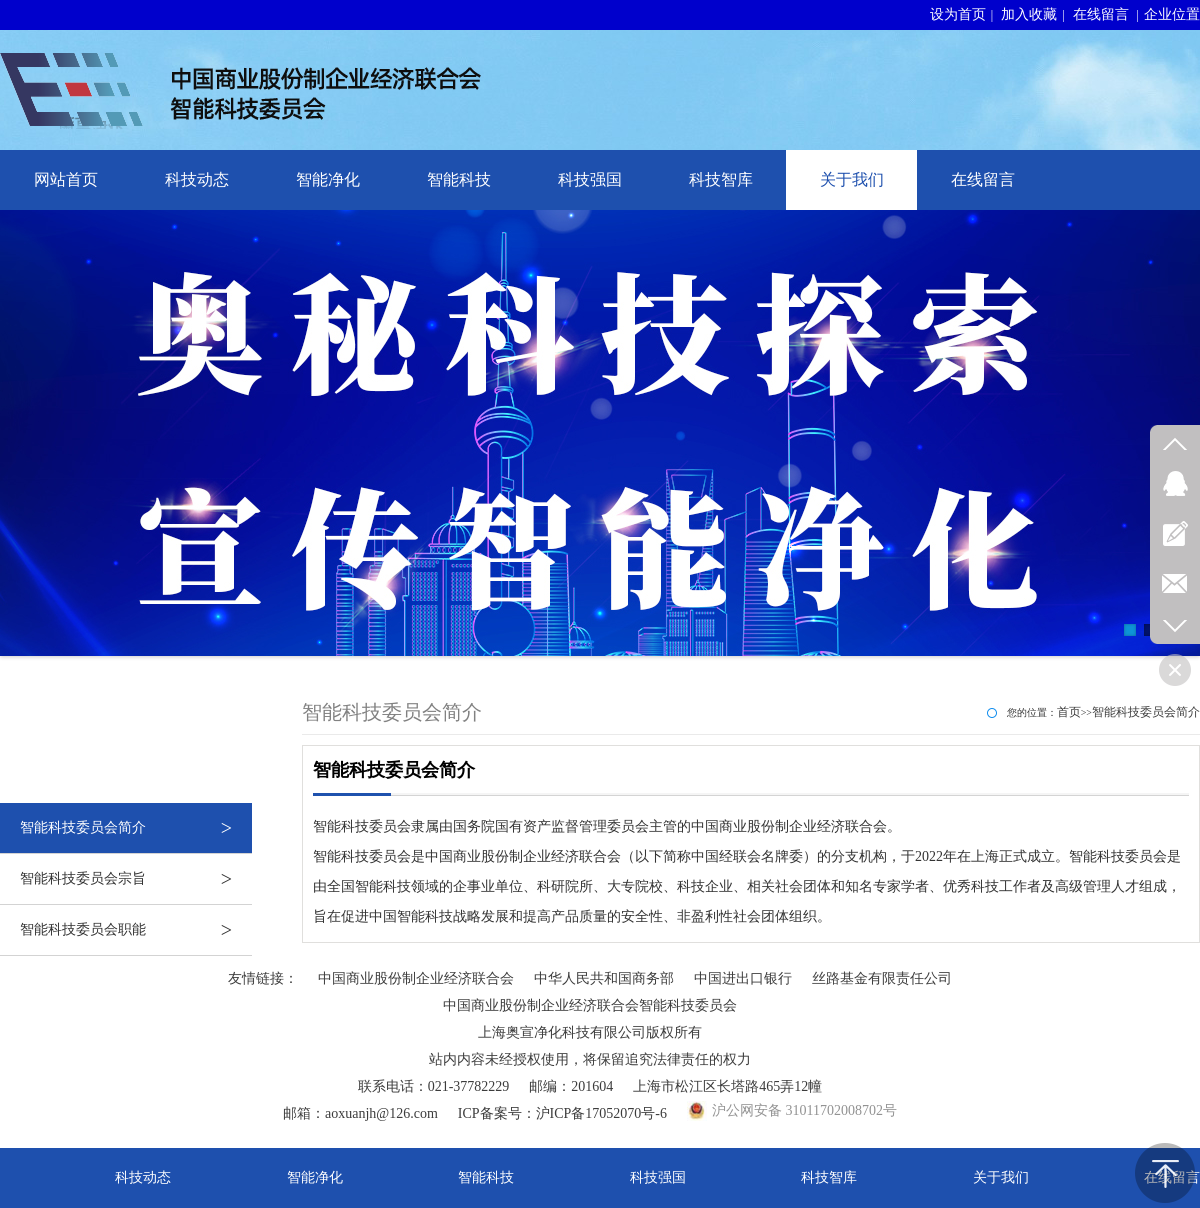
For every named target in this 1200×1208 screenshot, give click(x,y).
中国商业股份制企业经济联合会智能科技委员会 (590, 1005)
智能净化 (328, 179)
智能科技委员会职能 (136, 930)
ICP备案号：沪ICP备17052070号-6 (562, 1113)
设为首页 (958, 14)
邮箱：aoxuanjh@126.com (360, 1113)
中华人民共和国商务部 (604, 978)
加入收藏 (1029, 14)
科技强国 (590, 179)
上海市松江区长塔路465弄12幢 (727, 1086)
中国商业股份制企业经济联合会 (416, 978)
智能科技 (459, 179)
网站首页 (66, 179)
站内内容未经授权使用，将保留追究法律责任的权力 (590, 1059)
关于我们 (852, 179)
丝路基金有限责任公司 (882, 978)
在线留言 (1101, 14)
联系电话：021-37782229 (434, 1086)
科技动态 (197, 179)
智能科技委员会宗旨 (136, 879)
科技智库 (721, 179)
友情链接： (263, 978)
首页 (1069, 712)
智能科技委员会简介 (136, 828)
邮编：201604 (571, 1086)
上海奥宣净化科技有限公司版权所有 (590, 1032)
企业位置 (1172, 14)
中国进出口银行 (743, 978)
